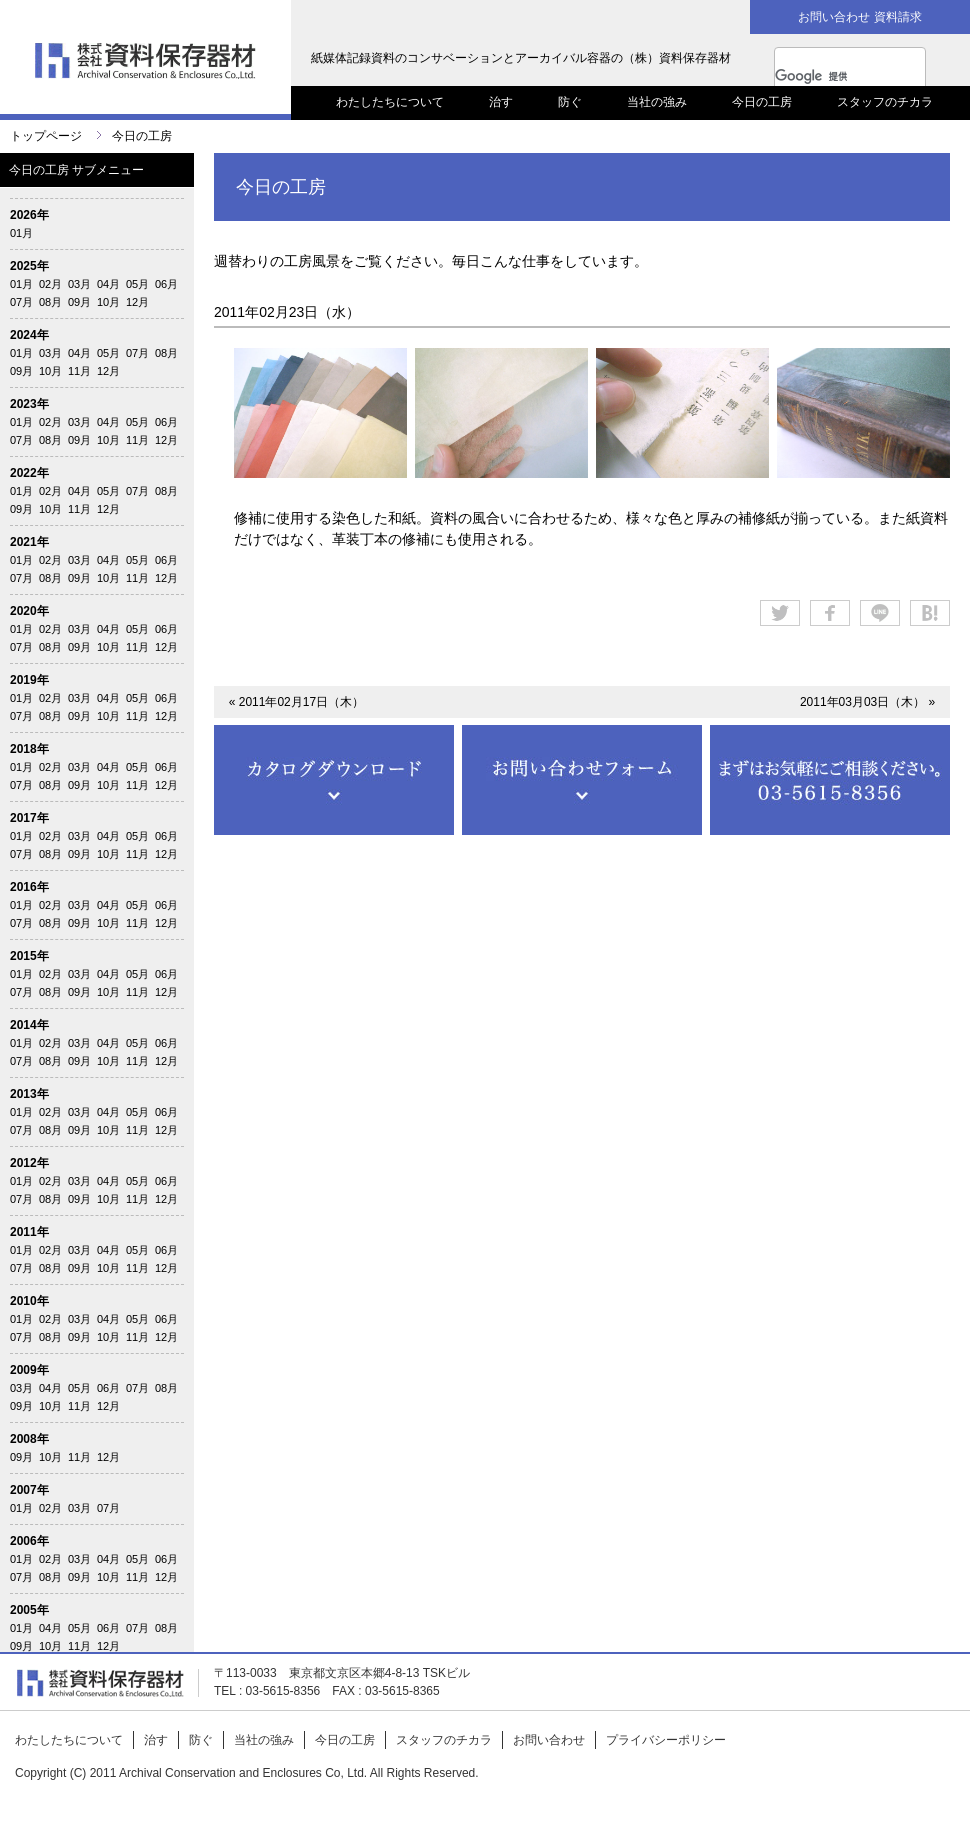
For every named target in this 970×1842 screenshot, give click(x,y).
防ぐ (570, 102)
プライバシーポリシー (666, 1740)
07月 (21, 302)
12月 (137, 302)
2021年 (29, 542)
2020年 (29, 611)
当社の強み (657, 102)
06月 (166, 284)
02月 (50, 284)
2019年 (29, 680)
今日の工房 (762, 102)
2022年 (29, 473)
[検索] (830, 76)
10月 (108, 302)
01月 (21, 233)
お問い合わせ (549, 1740)
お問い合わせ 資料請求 (859, 17)
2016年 (29, 887)
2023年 (29, 404)
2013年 (29, 1094)
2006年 (29, 1541)
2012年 (29, 1163)
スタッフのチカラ (885, 102)
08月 (50, 302)
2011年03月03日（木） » (867, 702)
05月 (137, 284)
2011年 (29, 1232)
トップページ (46, 136)
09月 (79, 302)
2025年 (29, 266)
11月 (79, 371)
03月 (79, 284)
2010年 (29, 1301)
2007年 (29, 1490)
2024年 (29, 335)
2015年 (29, 956)
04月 (108, 284)
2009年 (29, 1370)
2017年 (29, 818)
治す (501, 102)
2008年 (29, 1439)
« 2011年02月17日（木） (296, 702)
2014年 (29, 1025)
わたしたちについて (390, 102)
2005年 (29, 1610)
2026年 (29, 215)
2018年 (29, 749)
